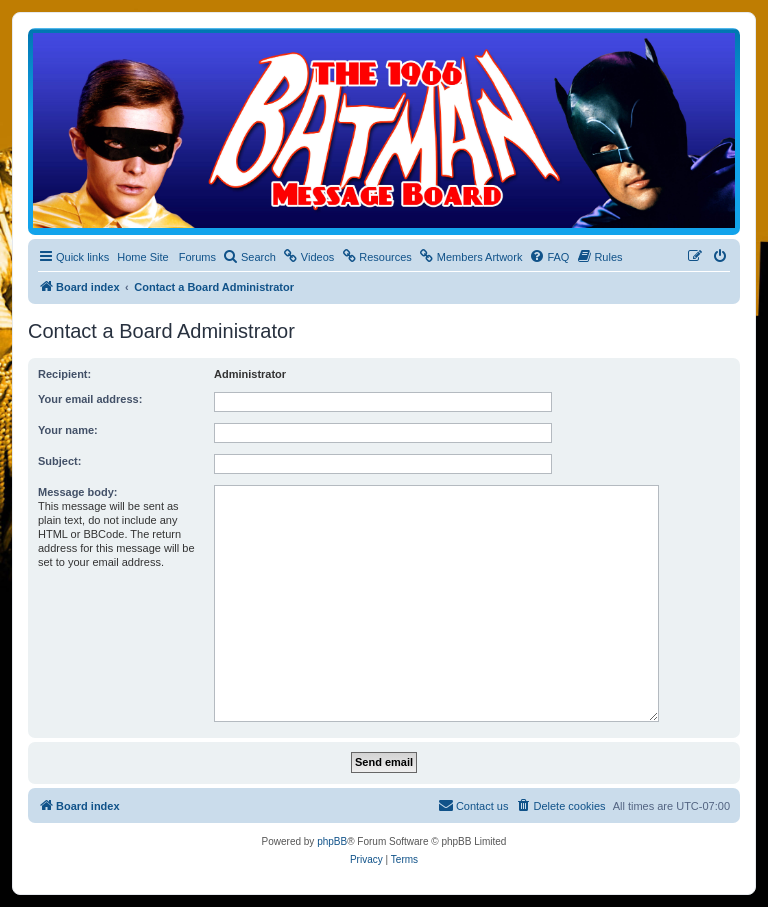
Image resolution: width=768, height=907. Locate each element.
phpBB (332, 841)
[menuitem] (249, 257)
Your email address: (90, 399)
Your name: (68, 430)
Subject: (59, 461)
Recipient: (64, 374)
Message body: (77, 492)
